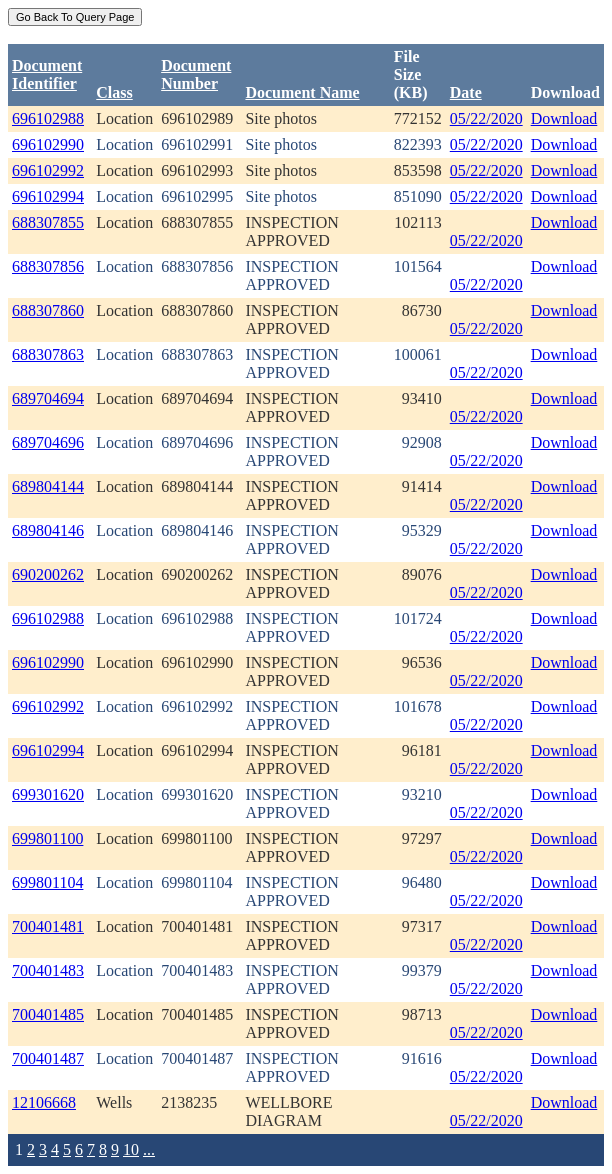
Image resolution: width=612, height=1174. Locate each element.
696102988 (48, 118)
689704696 (48, 442)
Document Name (302, 92)
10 (131, 1149)
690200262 (48, 574)
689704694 (48, 398)
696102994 (48, 196)
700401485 (48, 1014)
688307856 (48, 266)
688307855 (48, 222)
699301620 (48, 794)
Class (114, 92)
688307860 (48, 310)
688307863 (48, 354)
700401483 (48, 970)
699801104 (47, 882)
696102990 (48, 144)
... (149, 1149)
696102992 (48, 170)
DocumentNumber (196, 74)
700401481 (48, 926)
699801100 (47, 838)
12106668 (44, 1102)
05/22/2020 (486, 118)
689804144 (48, 486)
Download (564, 118)
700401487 (48, 1058)
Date (466, 92)
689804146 (48, 530)
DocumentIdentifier (47, 74)
